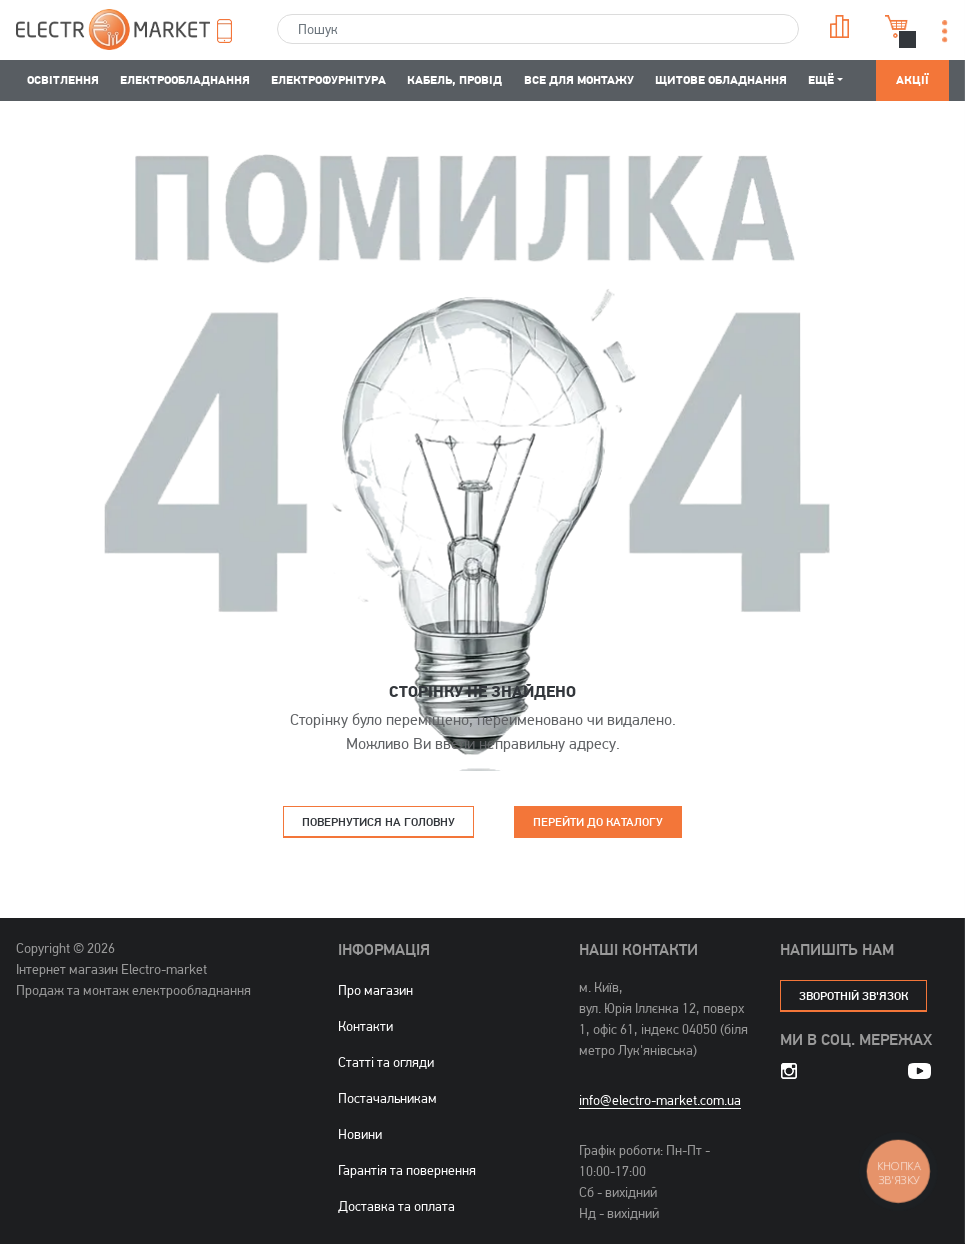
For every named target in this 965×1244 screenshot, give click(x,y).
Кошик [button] (897, 26)
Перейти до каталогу (598, 821)
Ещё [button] (821, 79)
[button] (233, 31)
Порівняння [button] (840, 26)
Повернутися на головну (378, 821)
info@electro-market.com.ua (660, 1100)
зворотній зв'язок (853, 995)
